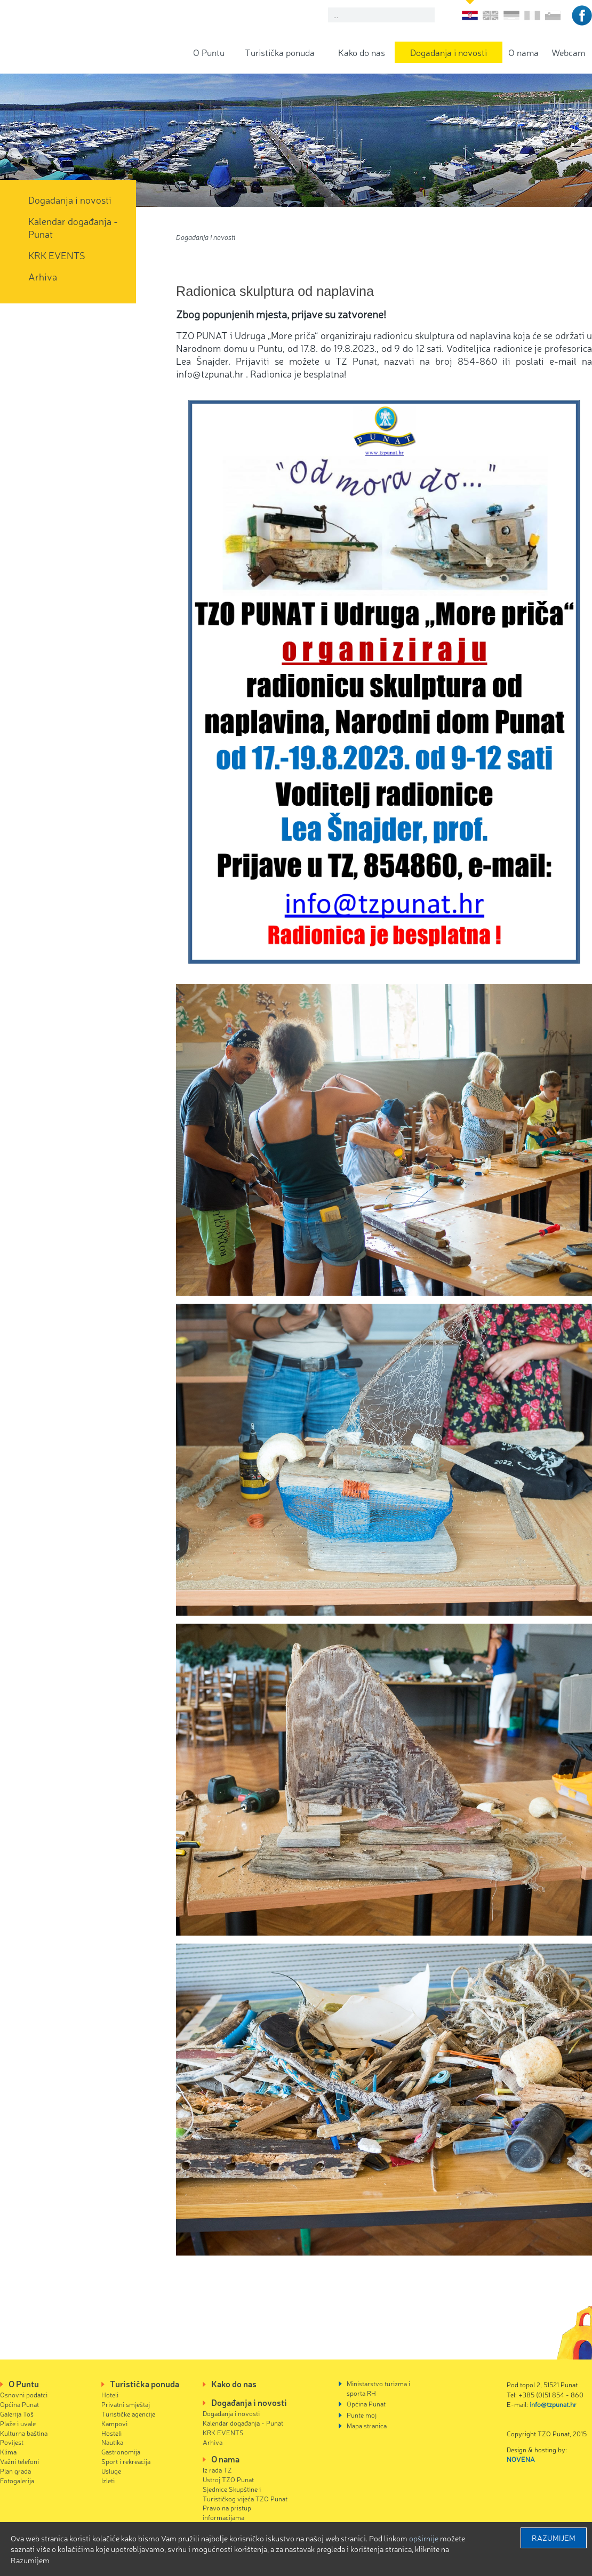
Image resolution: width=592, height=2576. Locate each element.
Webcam (568, 52)
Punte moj (362, 2414)
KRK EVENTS (56, 254)
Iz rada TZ (217, 2469)
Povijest (11, 2441)
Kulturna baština (23, 2432)
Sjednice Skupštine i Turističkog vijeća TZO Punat (245, 2493)
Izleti (108, 2480)
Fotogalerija (17, 2480)
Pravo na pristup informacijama (227, 2512)
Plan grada (15, 2470)
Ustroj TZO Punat (228, 2479)
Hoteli (109, 2394)
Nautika (112, 2441)
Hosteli (111, 2432)
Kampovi (114, 2423)
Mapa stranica (367, 2425)
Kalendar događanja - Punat (73, 227)
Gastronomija (120, 2451)
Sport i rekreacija (125, 2461)
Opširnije (423, 2538)
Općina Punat (19, 2404)
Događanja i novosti (448, 52)
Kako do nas (361, 52)
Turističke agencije (128, 2413)
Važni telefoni (19, 2461)
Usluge (111, 2470)
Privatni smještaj (125, 2404)
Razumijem (553, 2537)
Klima (8, 2451)
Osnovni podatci (23, 2394)
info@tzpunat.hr (553, 2404)
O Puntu (209, 52)
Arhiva (42, 276)
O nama (523, 52)
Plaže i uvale (18, 2423)
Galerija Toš (17, 2413)
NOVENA (521, 2458)
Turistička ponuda (280, 52)
